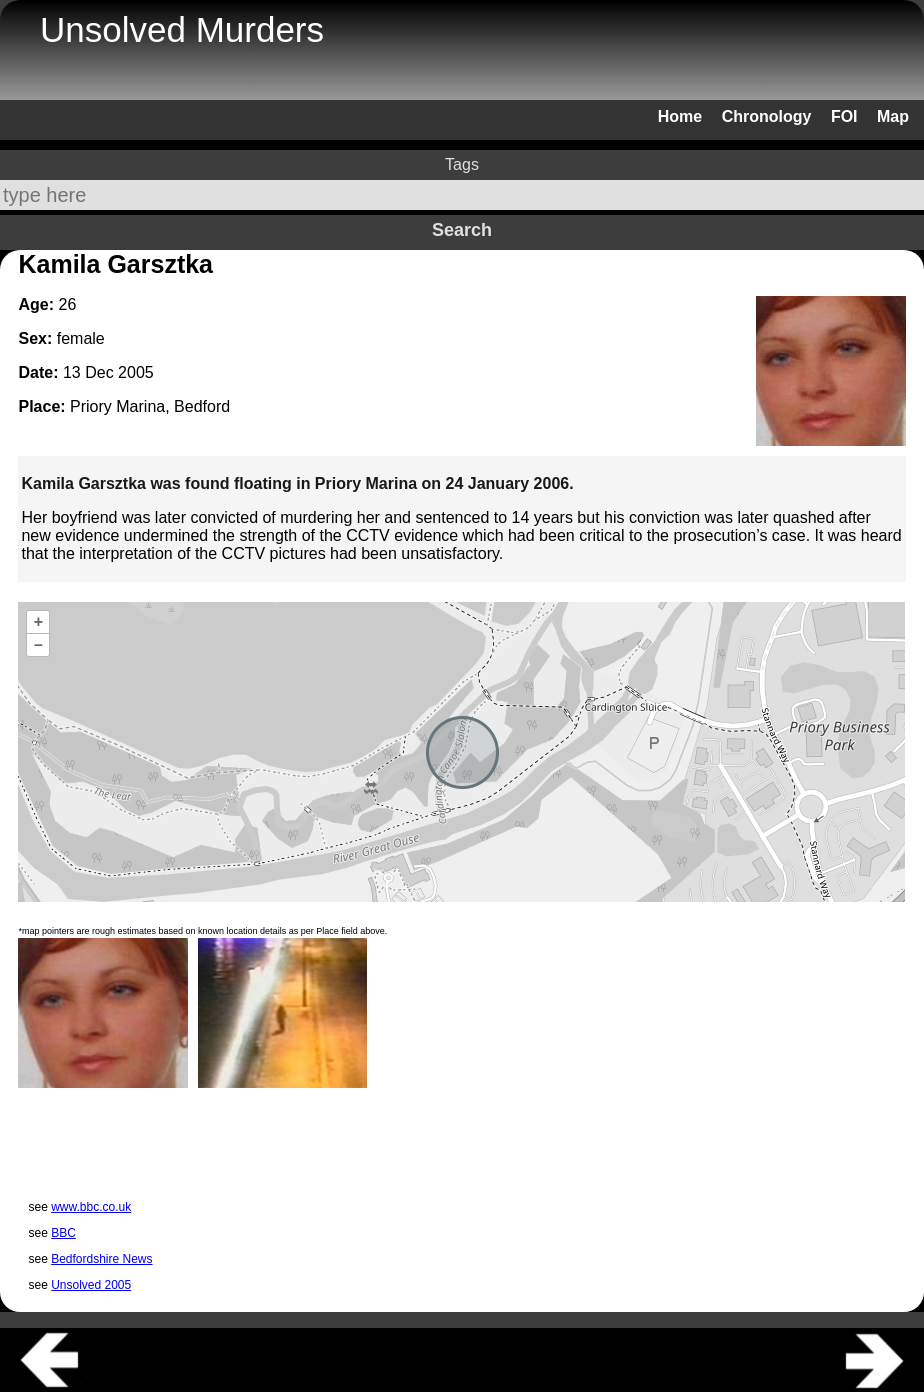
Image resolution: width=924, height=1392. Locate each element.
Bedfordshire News (101, 1259)
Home (680, 116)
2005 (136, 372)
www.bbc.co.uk (91, 1207)
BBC (63, 1233)
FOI (844, 116)
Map (893, 116)
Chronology (767, 116)
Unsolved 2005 (91, 1285)
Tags (462, 164)
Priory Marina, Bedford (150, 406)
